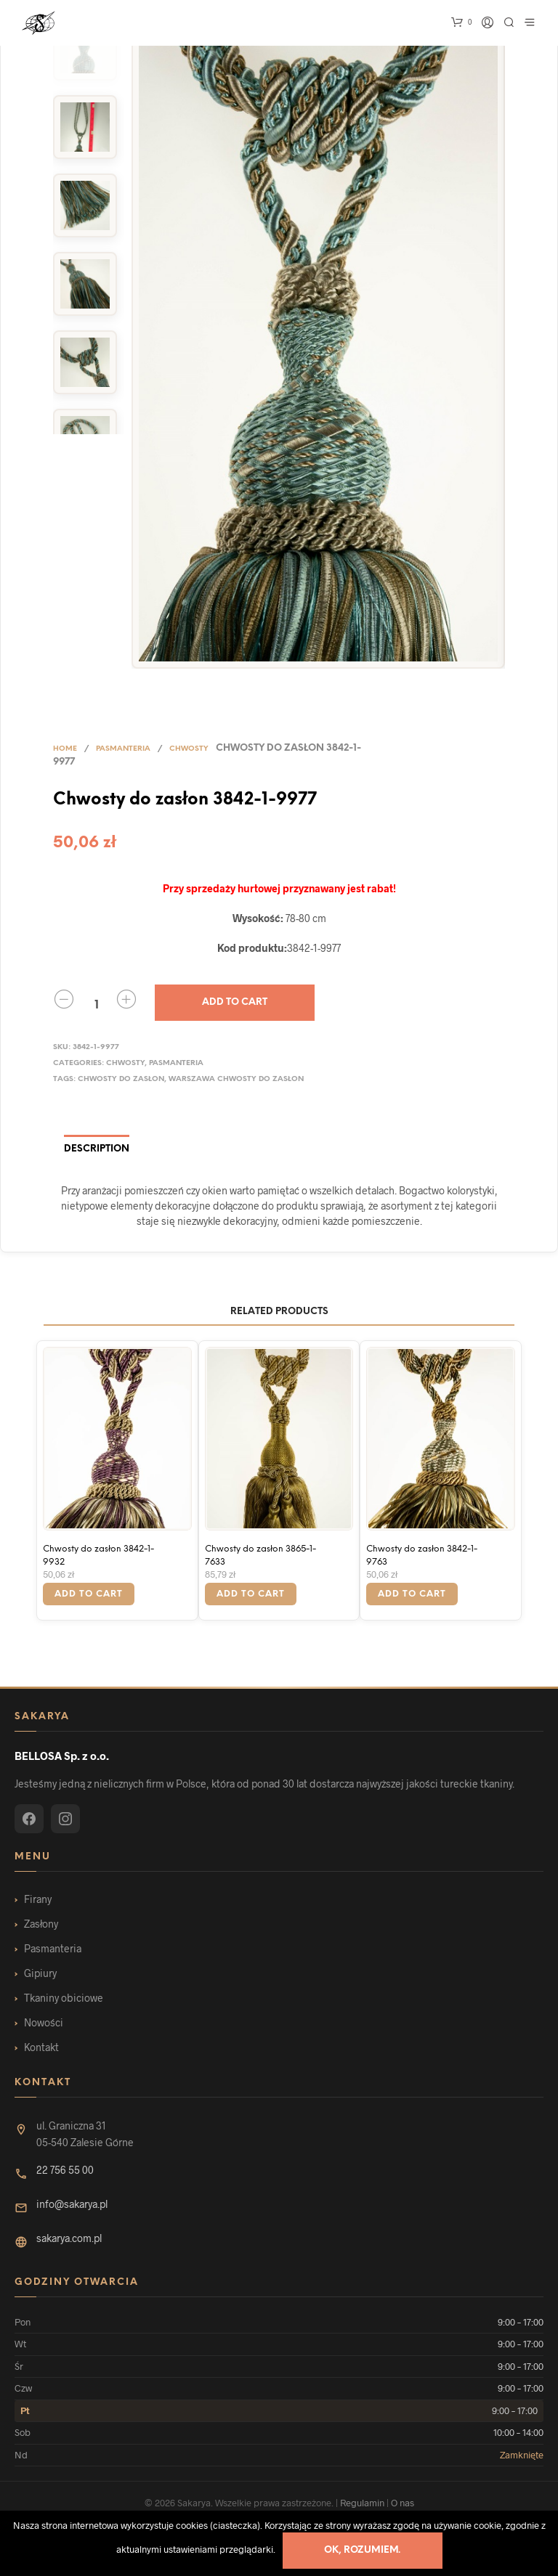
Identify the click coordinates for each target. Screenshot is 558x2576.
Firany (38, 1899)
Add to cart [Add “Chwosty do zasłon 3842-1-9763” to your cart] (412, 1594)
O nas (402, 2502)
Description (96, 1149)
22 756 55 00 (65, 2170)
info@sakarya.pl (72, 2204)
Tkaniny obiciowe (63, 1998)
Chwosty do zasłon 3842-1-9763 (421, 1555)
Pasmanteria (123, 749)
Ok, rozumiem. (362, 2550)
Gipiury (40, 1973)
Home (65, 749)
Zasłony (41, 1923)
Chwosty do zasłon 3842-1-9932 (98, 1555)
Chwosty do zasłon (121, 1079)
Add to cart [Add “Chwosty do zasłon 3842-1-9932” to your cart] (88, 1594)
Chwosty (189, 749)
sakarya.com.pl (69, 2238)
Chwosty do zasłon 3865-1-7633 (260, 1555)
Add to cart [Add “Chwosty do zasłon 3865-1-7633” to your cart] (251, 1594)
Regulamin (362, 2502)
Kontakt (41, 2047)
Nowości (43, 2022)
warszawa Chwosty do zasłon (236, 1079)
